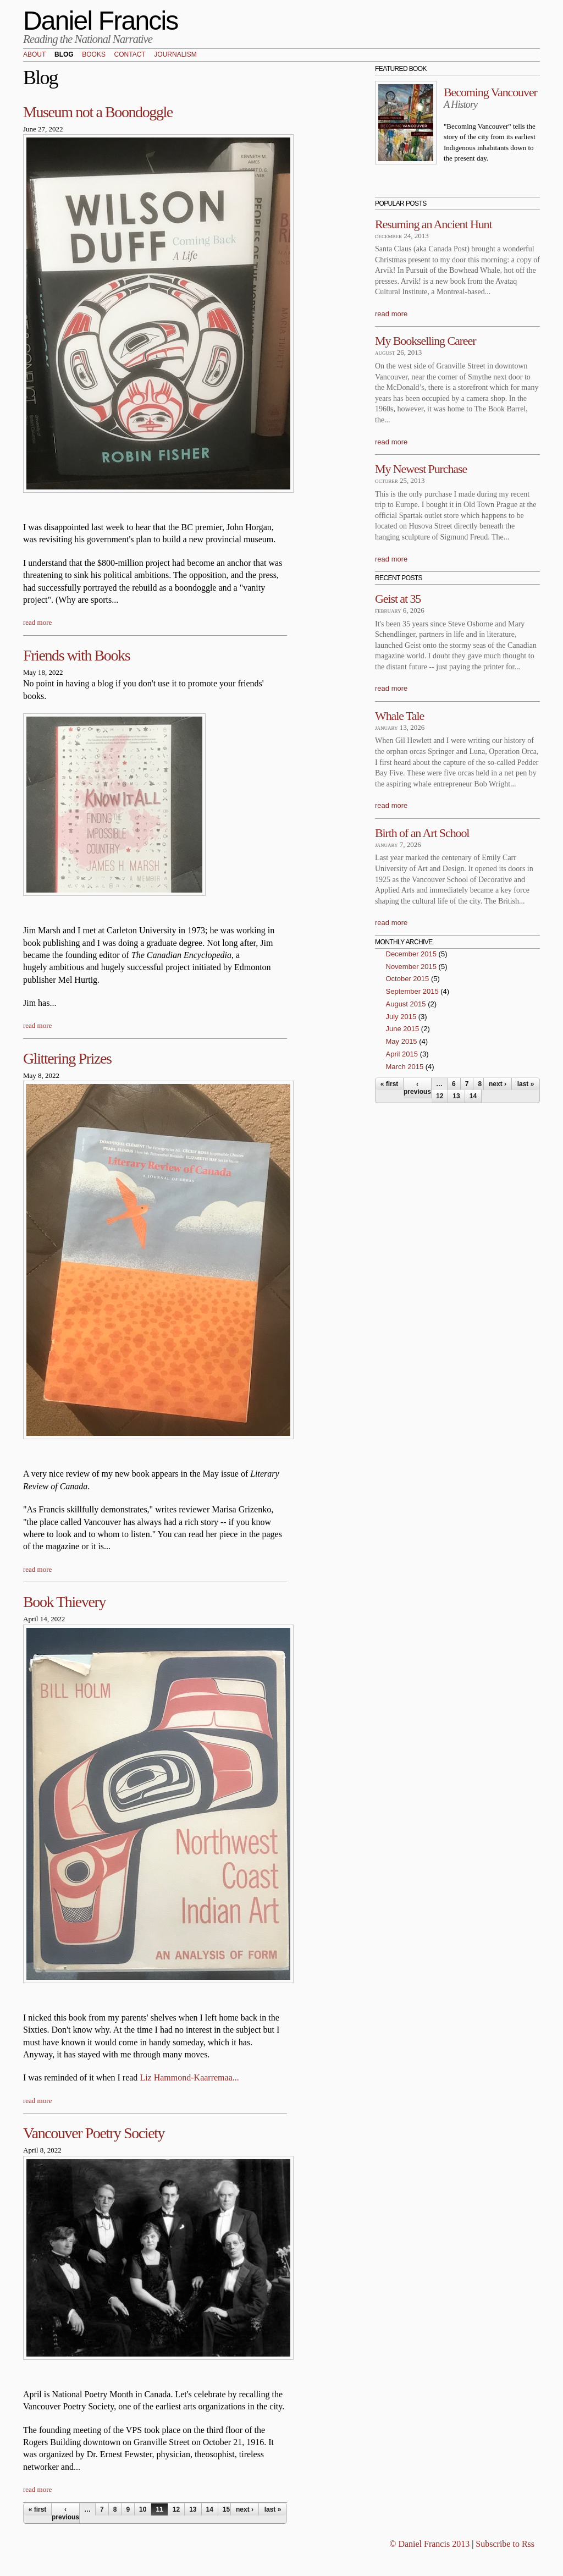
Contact (130, 55)
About (34, 55)
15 (226, 2509)
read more (37, 622)
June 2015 (403, 1029)
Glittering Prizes (67, 1058)
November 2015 (411, 966)
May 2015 (401, 1041)
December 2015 (411, 954)
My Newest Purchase (421, 469)
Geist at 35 (398, 599)
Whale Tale (399, 716)
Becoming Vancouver (490, 92)
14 (209, 2509)
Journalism (175, 55)
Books (94, 55)
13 (192, 2509)
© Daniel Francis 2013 (429, 2544)
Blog (64, 55)
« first (38, 2509)
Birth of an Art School (422, 833)
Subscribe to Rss (505, 2544)
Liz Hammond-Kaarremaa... (189, 2077)
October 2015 (407, 979)
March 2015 (405, 1067)
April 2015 (402, 1054)
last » (273, 2509)
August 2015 (406, 1004)
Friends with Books (76, 655)
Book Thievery (64, 1601)
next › (244, 2509)
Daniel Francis (100, 20)
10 (142, 2509)
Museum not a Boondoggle (98, 111)
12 (176, 2509)
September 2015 (412, 991)
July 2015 (401, 1016)
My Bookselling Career (425, 341)
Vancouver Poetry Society (93, 2133)
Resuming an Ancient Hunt (433, 224)
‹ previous (65, 2513)
